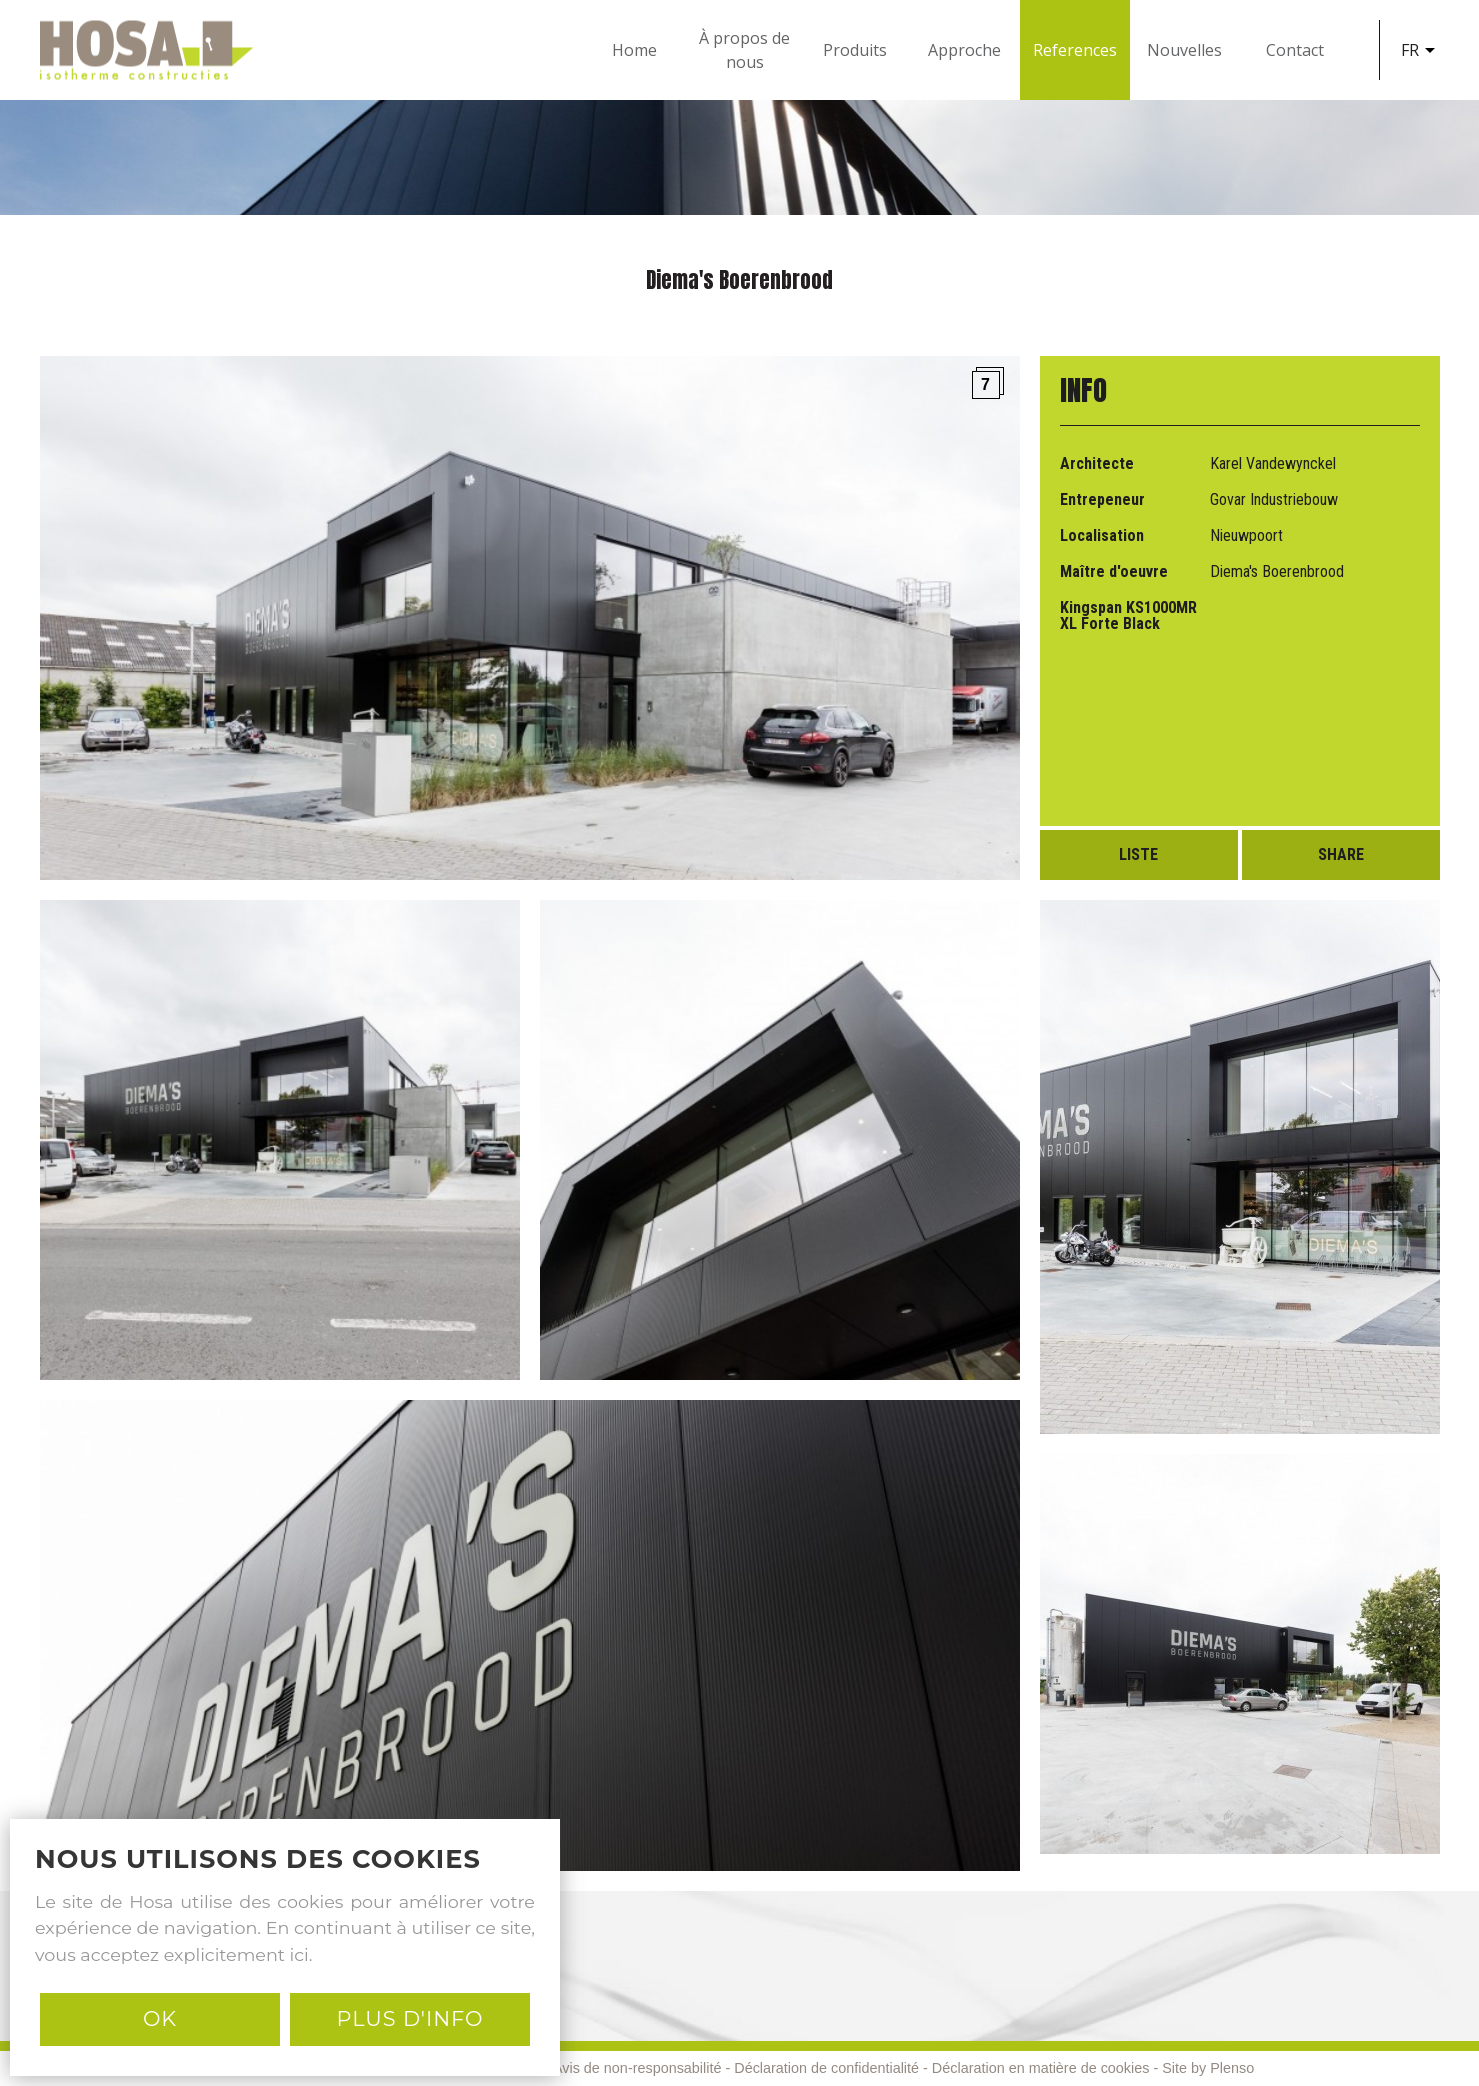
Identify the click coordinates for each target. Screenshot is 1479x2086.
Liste (1138, 854)
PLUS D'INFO (409, 2018)
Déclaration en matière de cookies (1041, 2068)
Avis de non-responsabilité (637, 2068)
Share (1341, 854)
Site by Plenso (1208, 2068)
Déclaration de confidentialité (826, 2068)
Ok (160, 2018)
